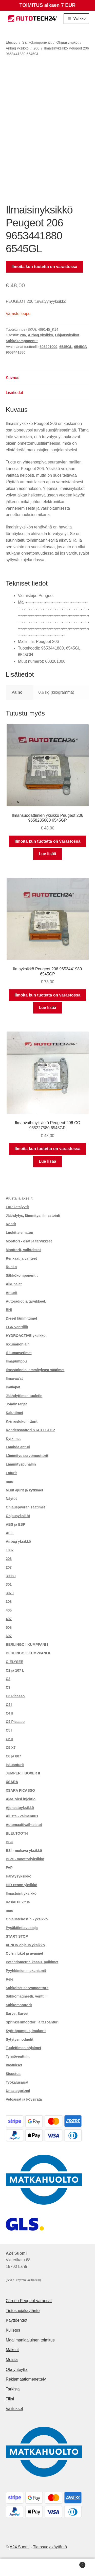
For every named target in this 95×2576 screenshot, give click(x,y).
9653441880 (16, 352)
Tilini (10, 2399)
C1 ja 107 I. (15, 1670)
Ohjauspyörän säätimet (25, 1507)
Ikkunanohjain (18, 1344)
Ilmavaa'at (14, 1378)
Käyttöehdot (16, 2320)
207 (9, 1567)
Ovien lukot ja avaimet (24, 1953)
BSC (9, 1842)
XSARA (12, 1782)
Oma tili (16, 2567)
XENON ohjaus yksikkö (25, 1945)
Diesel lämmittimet (21, 1318)
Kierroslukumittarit (21, 1421)
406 (9, 1610)
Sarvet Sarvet (17, 2014)
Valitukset (14, 2408)
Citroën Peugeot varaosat (29, 2301)
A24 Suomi (19, 2547)
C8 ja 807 (13, 1756)
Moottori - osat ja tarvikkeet (29, 1241)
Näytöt (11, 1499)
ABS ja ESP (15, 1524)
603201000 (48, 347)
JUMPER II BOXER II (23, 1773)
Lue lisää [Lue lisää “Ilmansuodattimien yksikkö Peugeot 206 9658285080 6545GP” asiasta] (47, 854)
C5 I (9, 1730)
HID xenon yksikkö (21, 1885)
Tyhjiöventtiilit (18, 2056)
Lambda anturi (18, 1447)
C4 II (9, 1713)
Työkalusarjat (17, 2082)
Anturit (11, 1293)
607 (9, 1636)
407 (9, 1619)
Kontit (11, 1224)
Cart (74, 2564)
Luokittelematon (19, 1233)
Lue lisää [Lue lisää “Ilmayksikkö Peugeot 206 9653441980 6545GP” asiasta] (47, 1007)
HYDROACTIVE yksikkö (26, 1336)
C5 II (9, 1739)
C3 (8, 1687)
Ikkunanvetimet (19, 1353)
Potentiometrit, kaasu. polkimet (32, 1962)
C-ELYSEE (14, 1662)
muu (9, 1482)
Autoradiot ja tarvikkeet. (26, 1301)
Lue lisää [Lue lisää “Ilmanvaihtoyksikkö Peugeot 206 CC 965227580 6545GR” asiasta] (47, 1161)
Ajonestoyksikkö (20, 1808)
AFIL (10, 1533)
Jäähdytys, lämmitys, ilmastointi (33, 1216)
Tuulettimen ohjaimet (23, 2048)
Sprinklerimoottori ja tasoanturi (32, 2022)
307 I (10, 1593)
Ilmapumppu (16, 1361)
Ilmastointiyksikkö (21, 1893)
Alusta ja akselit (19, 1198)
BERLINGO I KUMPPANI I (27, 1644)
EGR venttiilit (17, 1327)
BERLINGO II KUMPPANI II (28, 1653)
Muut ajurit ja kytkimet (24, 1490)
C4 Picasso (15, 1722)
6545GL (65, 347)
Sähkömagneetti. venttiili (27, 1996)
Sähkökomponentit (37, 42)
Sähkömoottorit (19, 2005)
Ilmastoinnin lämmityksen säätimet (35, 1370)
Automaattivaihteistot (24, 1825)
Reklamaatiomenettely (26, 2379)
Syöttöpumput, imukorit (26, 2031)
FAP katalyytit (17, 1207)
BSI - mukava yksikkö (24, 1851)
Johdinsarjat (16, 1404)
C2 (8, 1679)
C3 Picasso (15, 1696)
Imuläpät (13, 1387)
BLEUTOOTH (17, 1833)
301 (9, 1584)
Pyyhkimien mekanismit (26, 1971)
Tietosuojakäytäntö (23, 2310)
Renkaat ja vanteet (21, 1258)
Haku (47, 2567)
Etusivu (11, 42)
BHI (9, 1310)
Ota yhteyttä (17, 2369)
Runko (11, 1267)
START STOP (17, 1936)
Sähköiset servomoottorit (27, 1988)
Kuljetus (13, 2330)
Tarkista (13, 2389)
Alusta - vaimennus (22, 1816)
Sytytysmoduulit (19, 2039)
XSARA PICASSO (20, 1790)
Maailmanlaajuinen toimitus (30, 2340)
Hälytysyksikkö (18, 1876)
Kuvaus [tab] (12, 377)
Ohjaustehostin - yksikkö (27, 1919)
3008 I (11, 1576)
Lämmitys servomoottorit (27, 1456)
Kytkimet (13, 1439)
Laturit (11, 1473)
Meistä (12, 2359)
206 (36, 48)
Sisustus (13, 2074)
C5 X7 (11, 1748)
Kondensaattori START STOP (30, 1430)
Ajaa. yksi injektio (21, 1799)
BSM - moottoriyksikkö (25, 1859)
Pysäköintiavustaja (22, 1928)
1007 (10, 1550)
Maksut (12, 2350)
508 (9, 1627)
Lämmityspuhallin (21, 1464)
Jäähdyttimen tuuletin (24, 1396)
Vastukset (14, 2065)
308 (9, 1602)
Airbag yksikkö (17, 48)
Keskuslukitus (18, 1902)
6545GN (80, 347)
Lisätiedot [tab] (14, 392)
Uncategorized (18, 2091)
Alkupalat (14, 1284)
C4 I (9, 1705)
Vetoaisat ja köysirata (24, 2099)
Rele (9, 1979)
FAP (9, 1868)
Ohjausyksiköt (67, 42)
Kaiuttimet (14, 1413)
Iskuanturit (15, 1765)
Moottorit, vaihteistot (23, 1250)
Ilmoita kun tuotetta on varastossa (44, 266)
